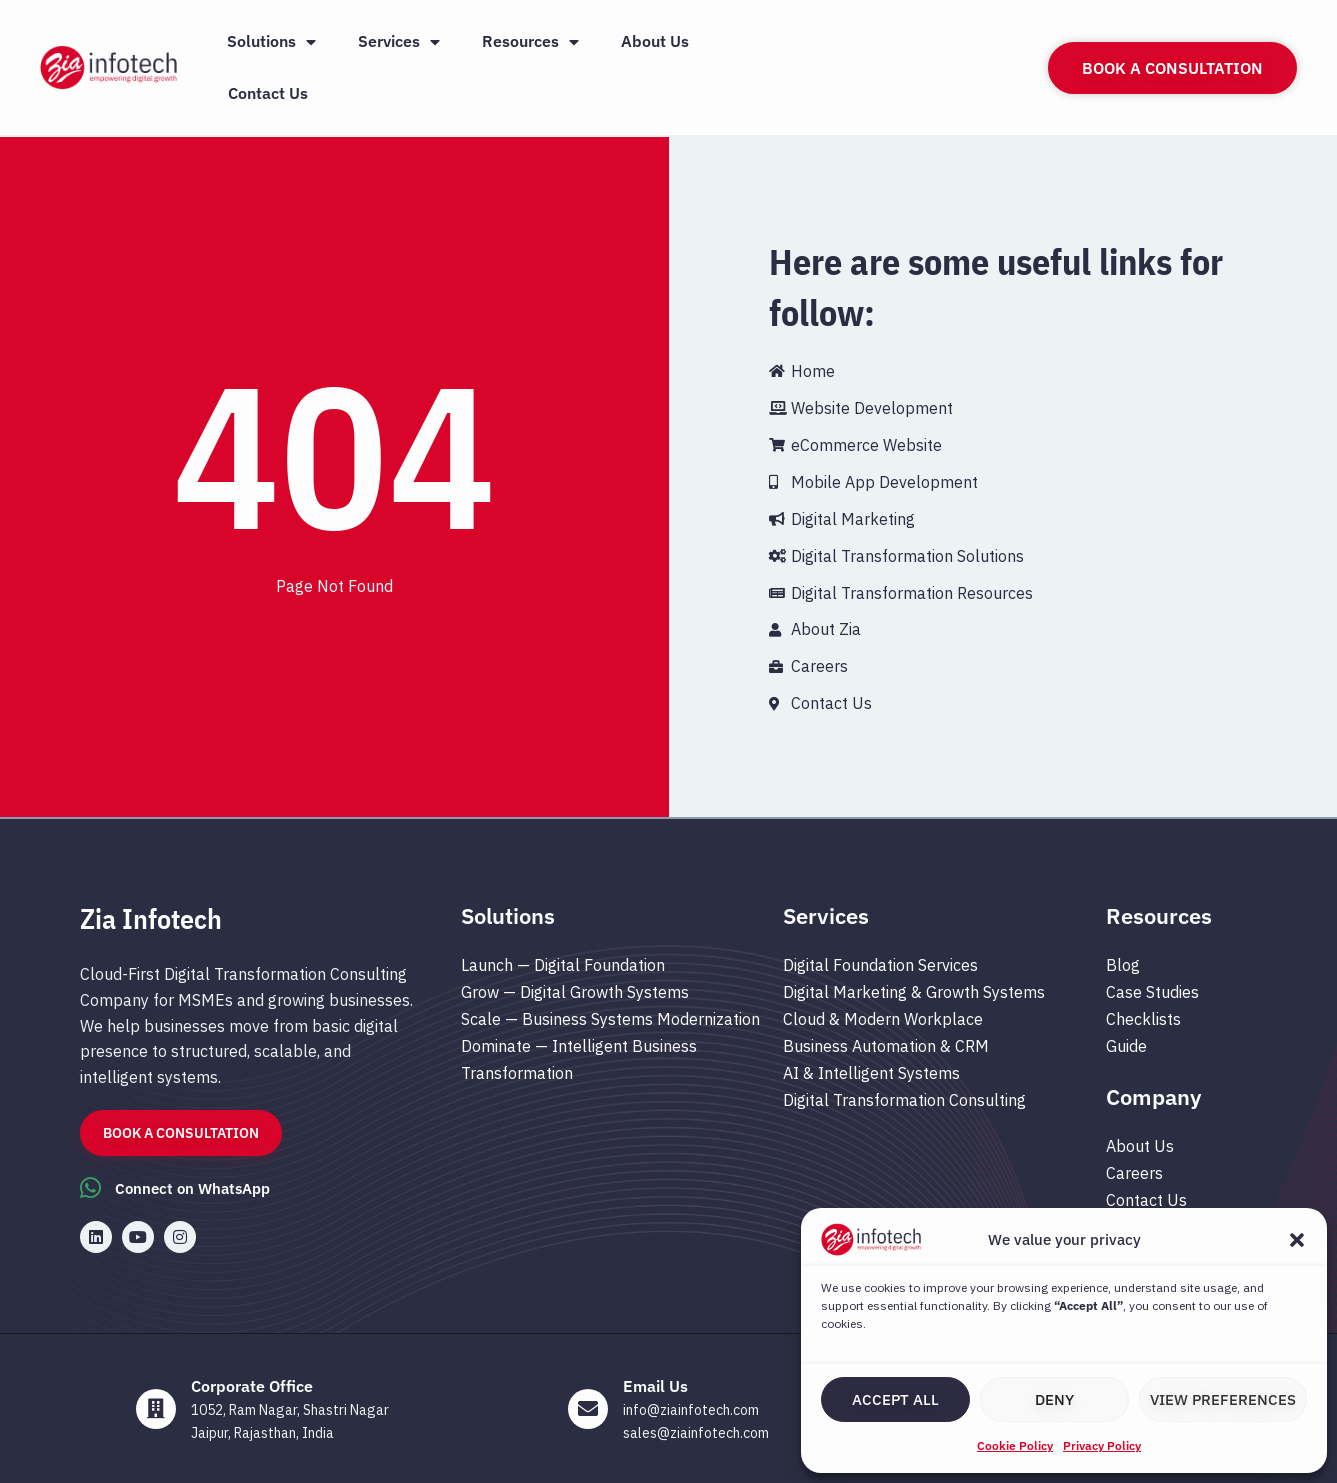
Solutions (271, 42)
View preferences (1223, 1399)
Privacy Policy (1102, 1445)
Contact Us (268, 93)
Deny (1054, 1399)
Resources (530, 42)
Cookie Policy (1015, 1445)
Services (399, 42)
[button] (1297, 1240)
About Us (655, 41)
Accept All (895, 1399)
